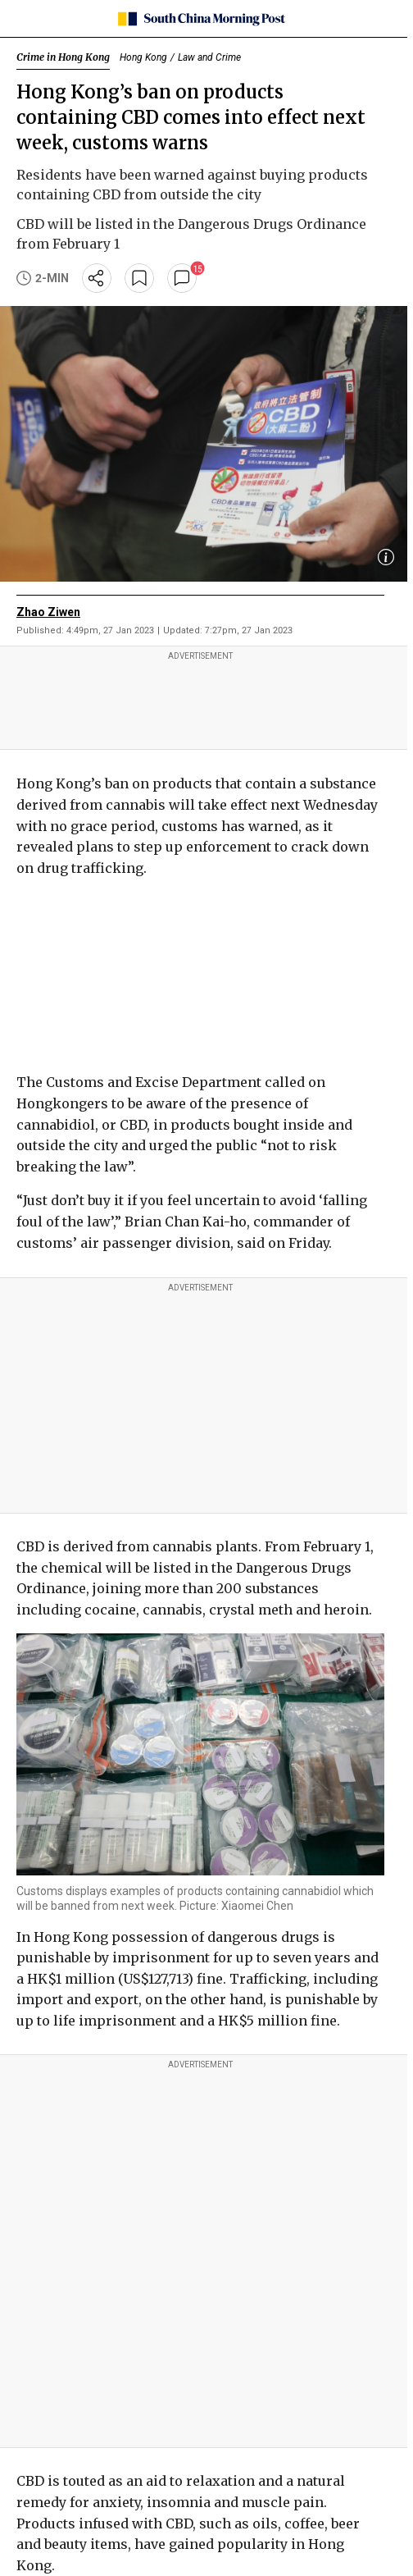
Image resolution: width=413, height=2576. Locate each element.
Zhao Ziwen (48, 612)
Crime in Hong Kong (63, 57)
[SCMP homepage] (200, 19)
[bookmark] (139, 278)
